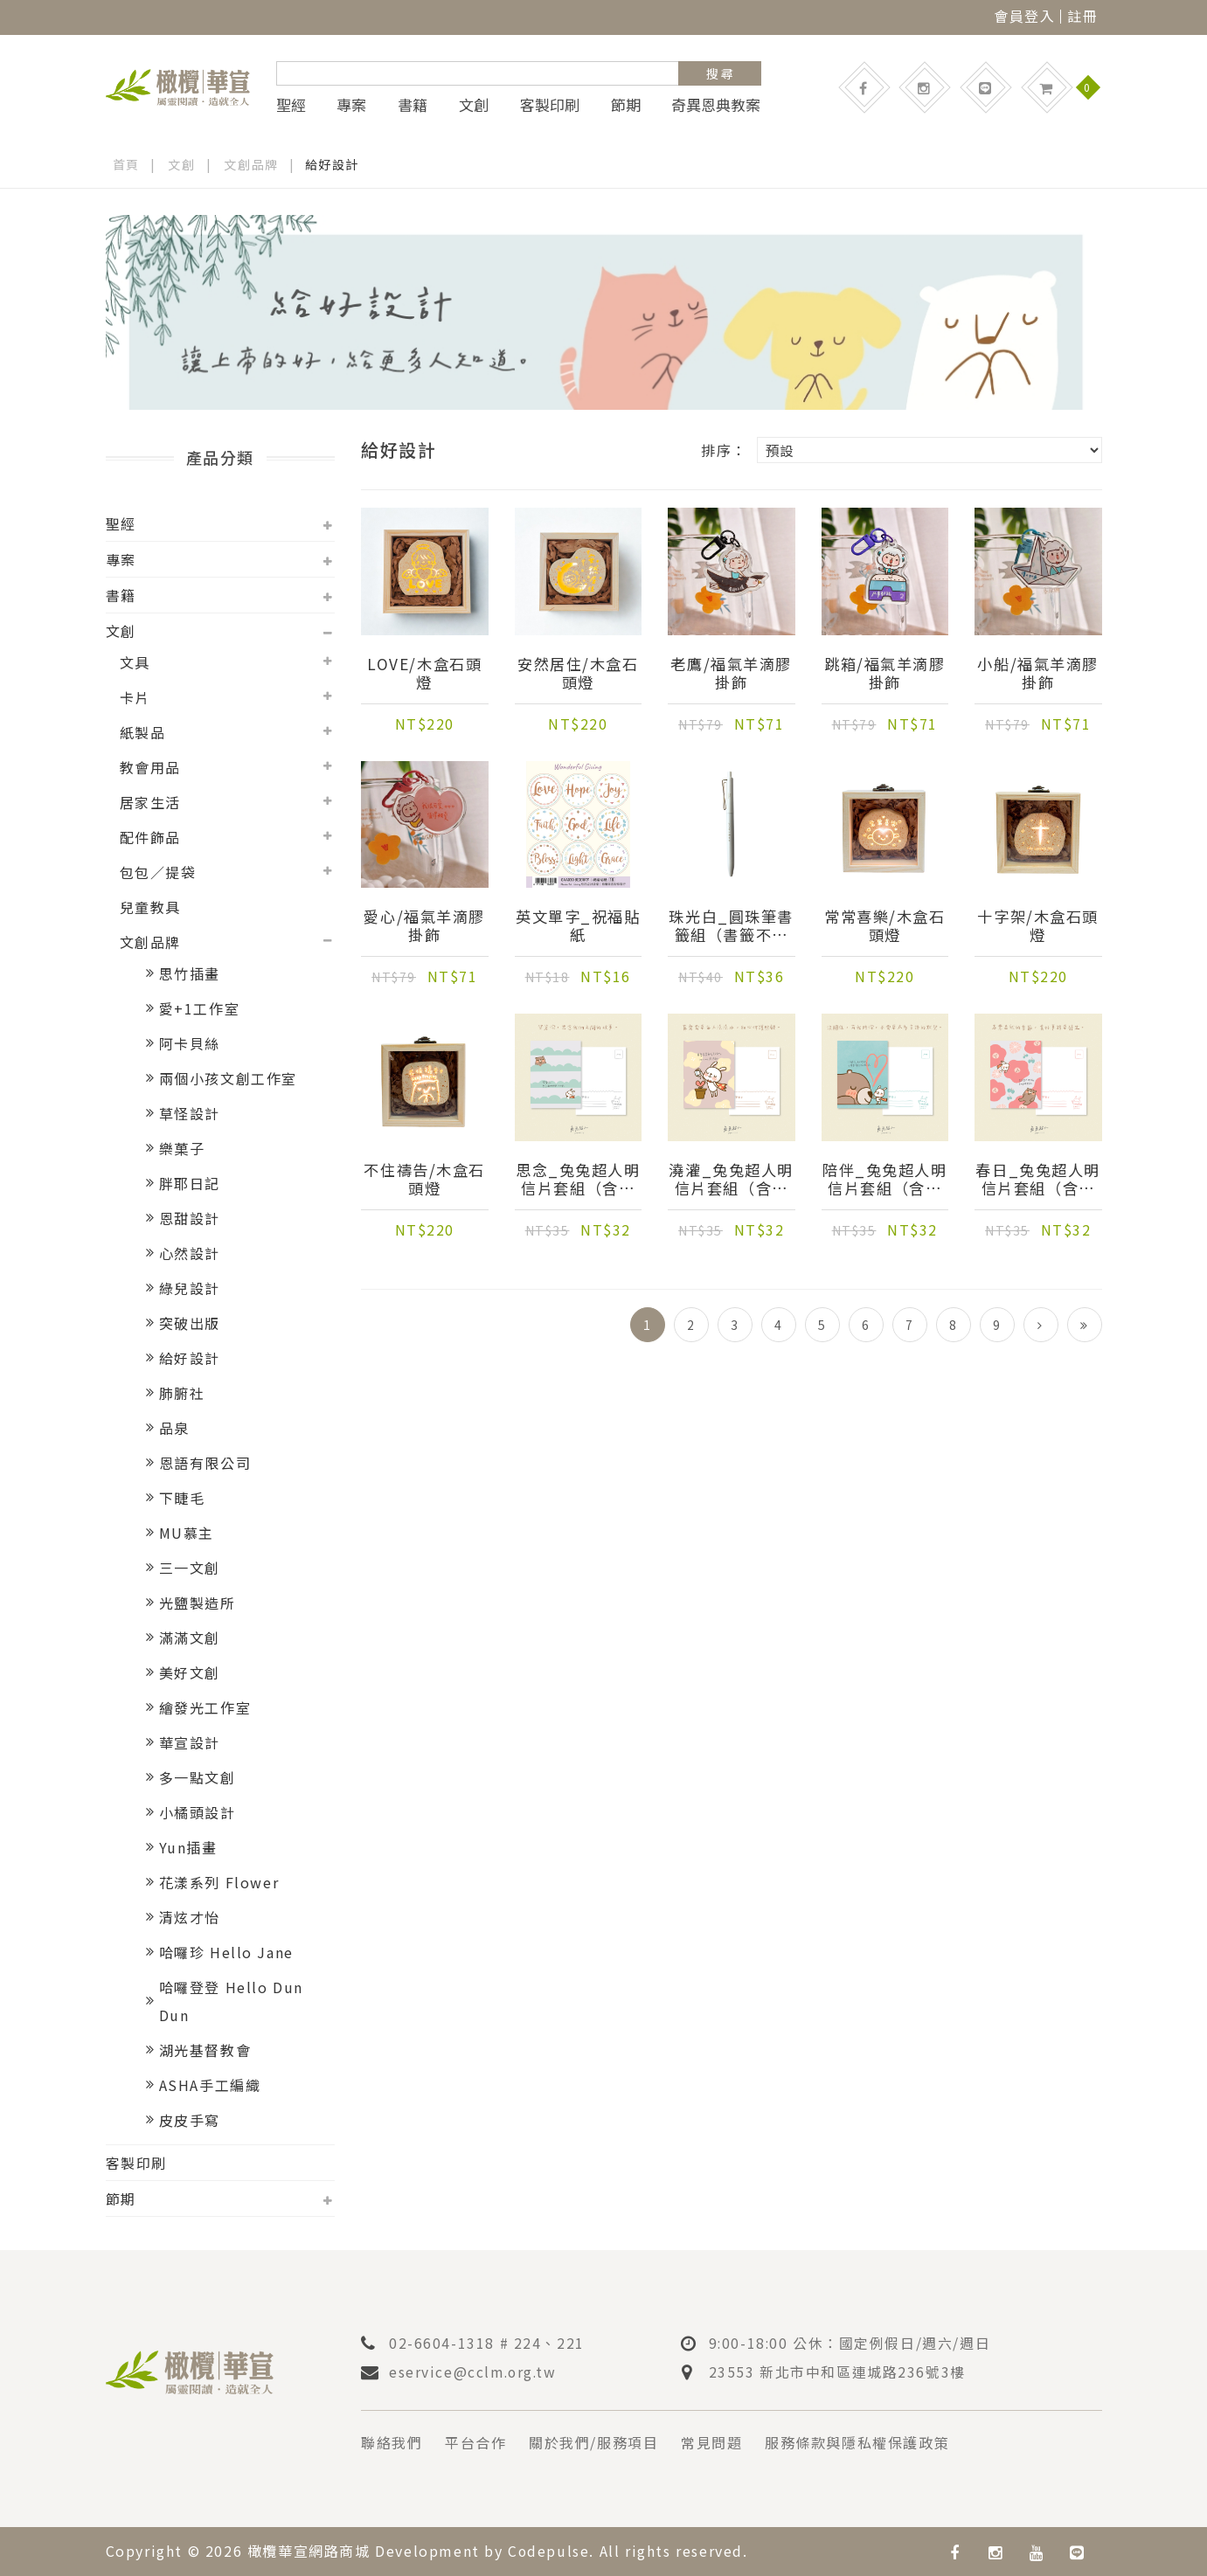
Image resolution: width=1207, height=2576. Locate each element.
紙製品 (143, 732)
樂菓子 (182, 1148)
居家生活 (150, 802)
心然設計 (189, 1253)
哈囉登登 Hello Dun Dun (231, 2001)
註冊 (1082, 15)
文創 (474, 104)
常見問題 (711, 2442)
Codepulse (549, 2550)
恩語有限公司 (205, 1462)
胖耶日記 (189, 1183)
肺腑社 (182, 1392)
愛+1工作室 (199, 1008)
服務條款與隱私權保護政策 (857, 2442)
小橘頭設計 (197, 1812)
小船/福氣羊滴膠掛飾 (1038, 673)
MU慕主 (186, 1532)
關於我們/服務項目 (593, 2442)
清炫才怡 (189, 1917)
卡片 (135, 697)
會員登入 (1024, 15)
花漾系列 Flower (219, 1882)
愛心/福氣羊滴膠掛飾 (425, 926)
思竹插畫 (189, 973)
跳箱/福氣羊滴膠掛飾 (884, 673)
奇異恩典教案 (715, 104)
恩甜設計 (189, 1218)
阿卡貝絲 (189, 1043)
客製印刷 (549, 104)
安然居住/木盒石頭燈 (578, 673)
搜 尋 (719, 73)
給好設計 (189, 1357)
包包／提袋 (158, 872)
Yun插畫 (188, 1847)
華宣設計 (189, 1742)
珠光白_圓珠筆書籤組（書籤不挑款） (731, 926)
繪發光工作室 (205, 1707)
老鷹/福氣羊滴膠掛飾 (731, 673)
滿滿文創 (189, 1637)
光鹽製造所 (197, 1602)
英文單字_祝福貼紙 (578, 926)
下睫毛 (182, 1497)
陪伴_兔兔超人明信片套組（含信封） (885, 1179)
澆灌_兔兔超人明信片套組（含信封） (731, 1179)
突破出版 (189, 1322)
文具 (135, 662)
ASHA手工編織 (210, 2084)
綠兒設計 (189, 1288)
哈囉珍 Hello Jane (226, 1952)
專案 (351, 104)
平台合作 (475, 2442)
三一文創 (189, 1567)
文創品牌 (252, 164)
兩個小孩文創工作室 (228, 1078)
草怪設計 (189, 1113)
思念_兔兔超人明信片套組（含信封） (578, 1179)
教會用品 (150, 767)
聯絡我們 (391, 2442)
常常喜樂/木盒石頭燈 (884, 926)
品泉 (174, 1427)
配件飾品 (150, 837)
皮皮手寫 (189, 2119)
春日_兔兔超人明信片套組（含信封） (1038, 1179)
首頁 (126, 164)
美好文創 (189, 1672)
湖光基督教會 (205, 2049)
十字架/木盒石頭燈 (1038, 926)
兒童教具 (150, 907)
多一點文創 (197, 1777)
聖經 (291, 104)
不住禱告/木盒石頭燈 (425, 1179)
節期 (626, 104)
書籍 (412, 104)
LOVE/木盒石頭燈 (424, 673)
